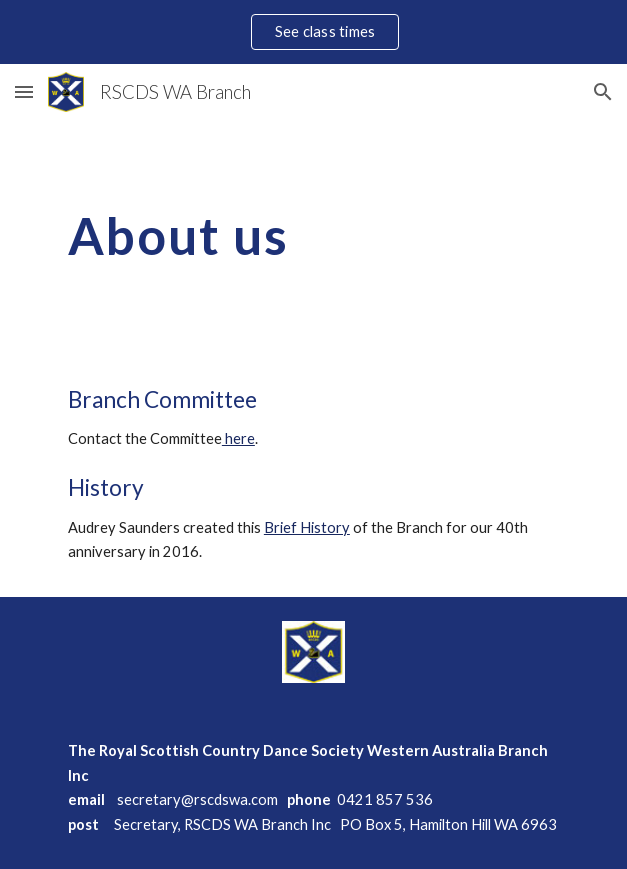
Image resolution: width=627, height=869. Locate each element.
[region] (313, 32)
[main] (313, 236)
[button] (24, 91)
